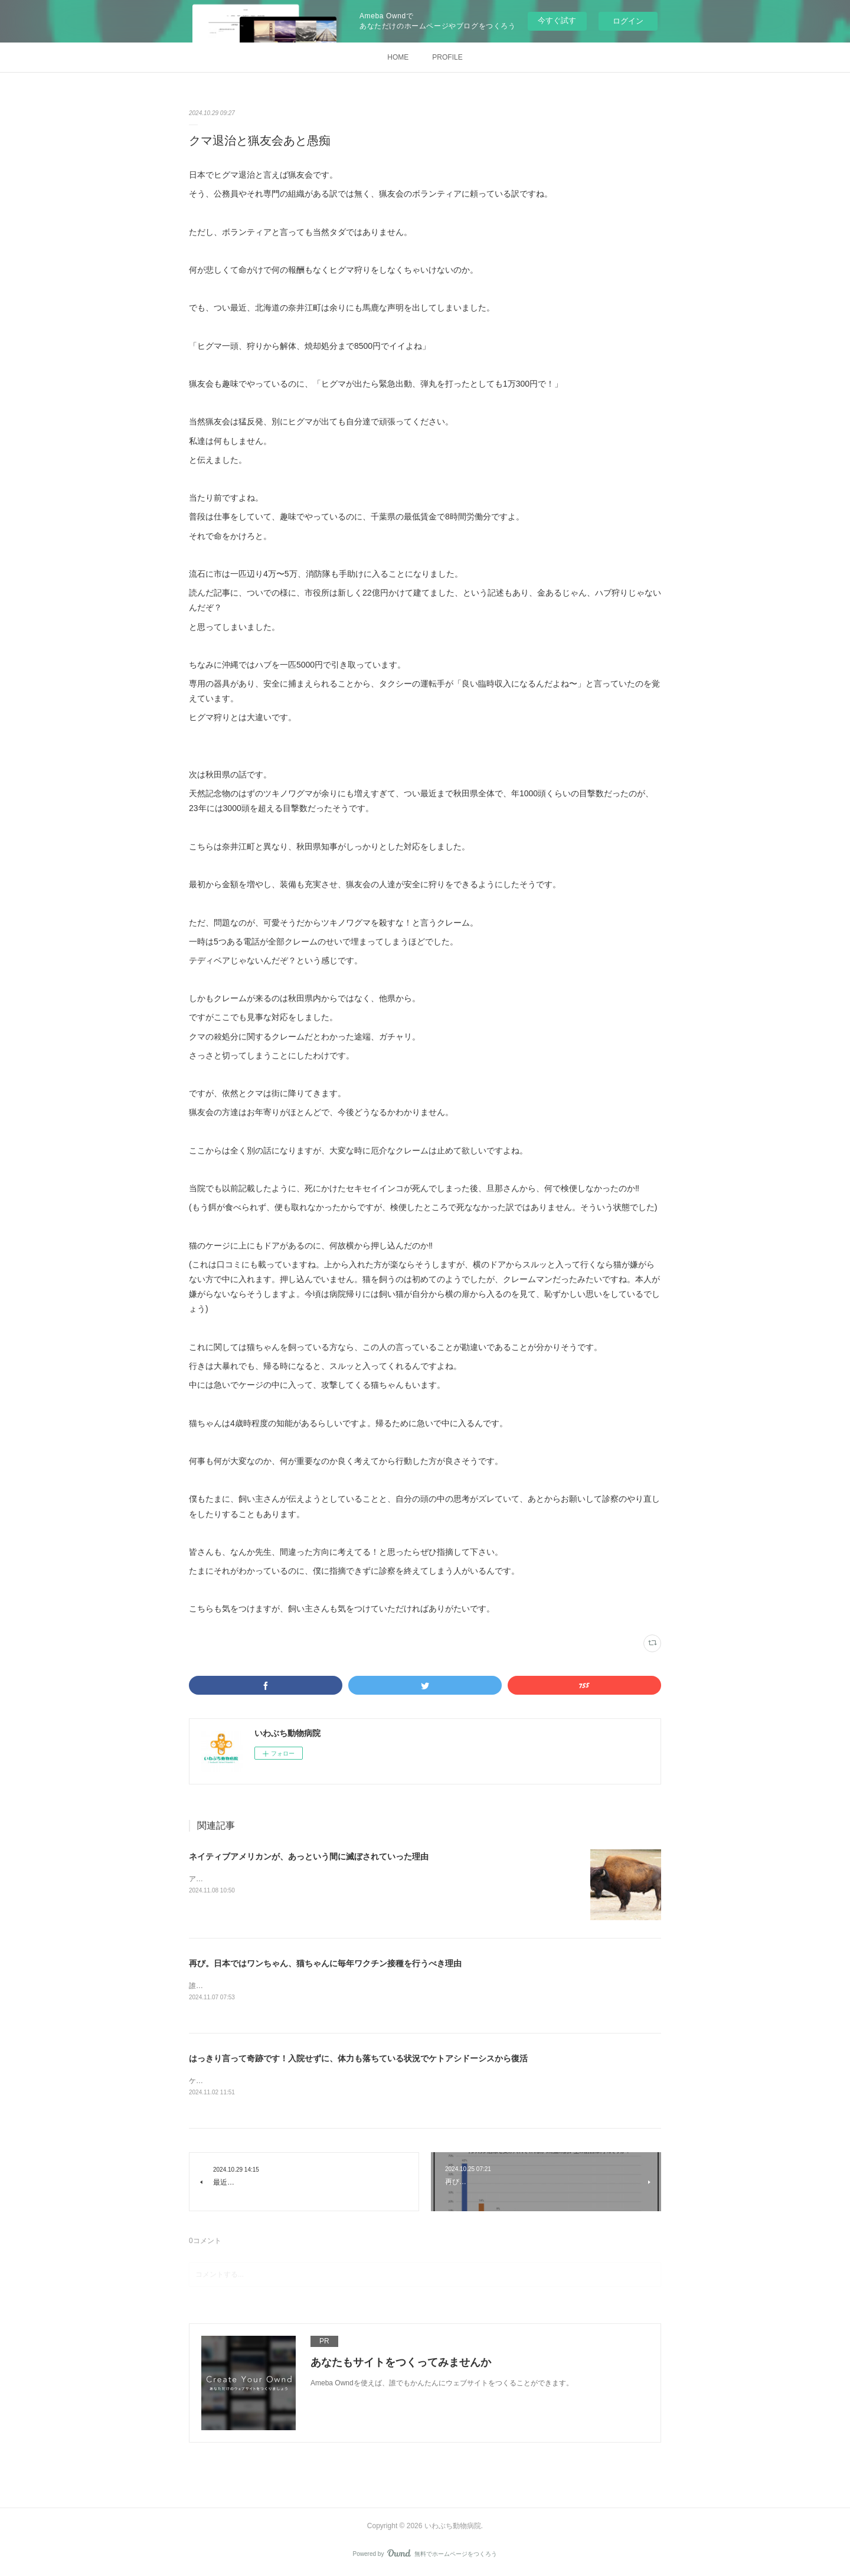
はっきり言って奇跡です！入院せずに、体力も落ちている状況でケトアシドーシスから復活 (358, 2059)
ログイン (628, 21)
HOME (397, 57)
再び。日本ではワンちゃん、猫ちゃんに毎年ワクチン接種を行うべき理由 (325, 1963)
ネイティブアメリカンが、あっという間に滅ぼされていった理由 (309, 1856)
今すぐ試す (557, 20)
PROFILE (447, 57)
